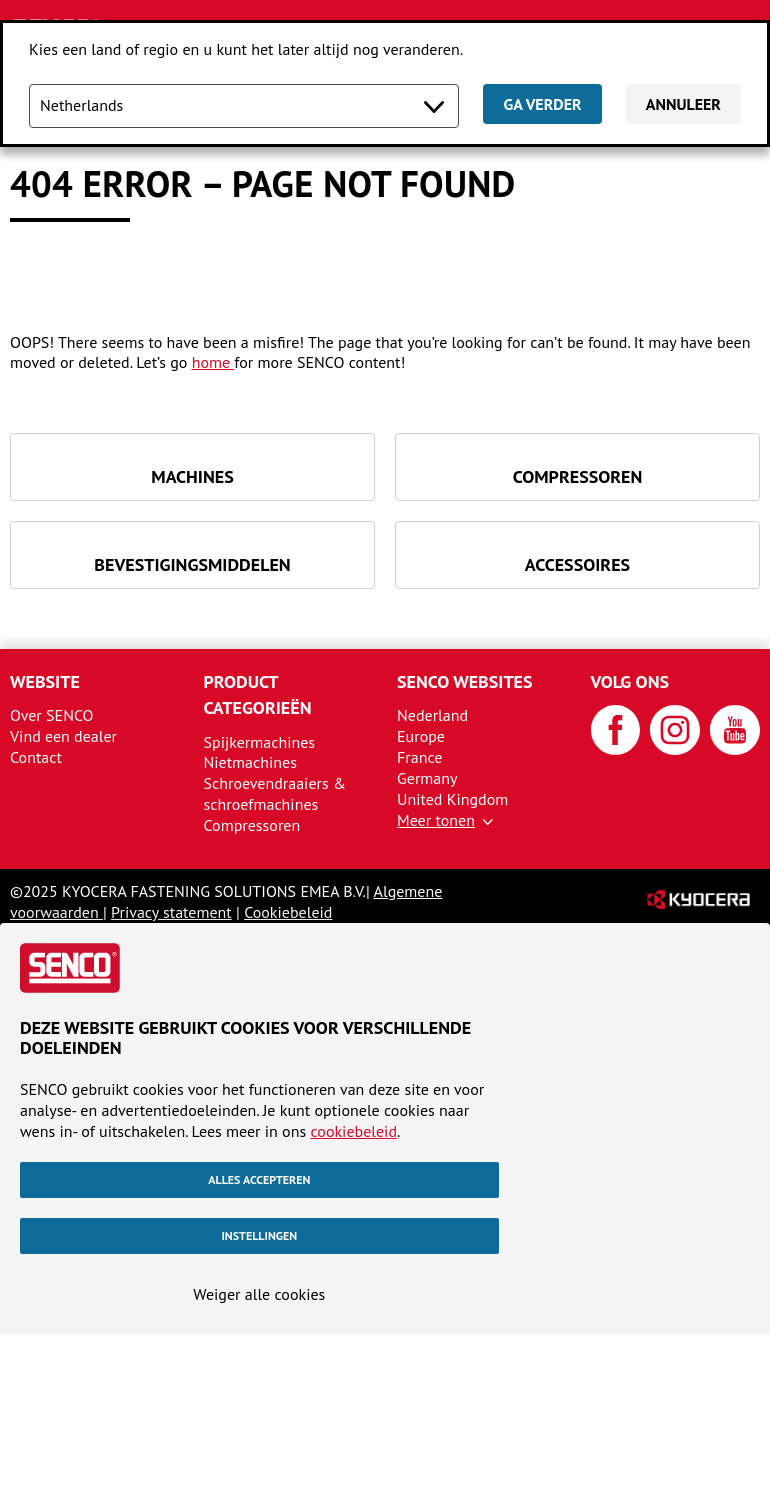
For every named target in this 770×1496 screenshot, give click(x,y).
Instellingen (259, 1235)
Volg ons (630, 681)
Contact (36, 757)
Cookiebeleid (288, 912)
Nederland (432, 715)
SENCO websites (465, 681)
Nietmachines (250, 762)
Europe (421, 736)
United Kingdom (452, 799)
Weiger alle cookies (259, 1294)
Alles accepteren (259, 1179)
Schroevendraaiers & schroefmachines (275, 793)
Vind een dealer (63, 736)
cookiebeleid (353, 1131)
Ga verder (542, 104)
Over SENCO (52, 715)
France (419, 757)
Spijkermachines (260, 742)
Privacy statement (171, 912)
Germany (427, 778)
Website (45, 681)
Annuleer (683, 104)
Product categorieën (258, 694)
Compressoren (252, 825)
